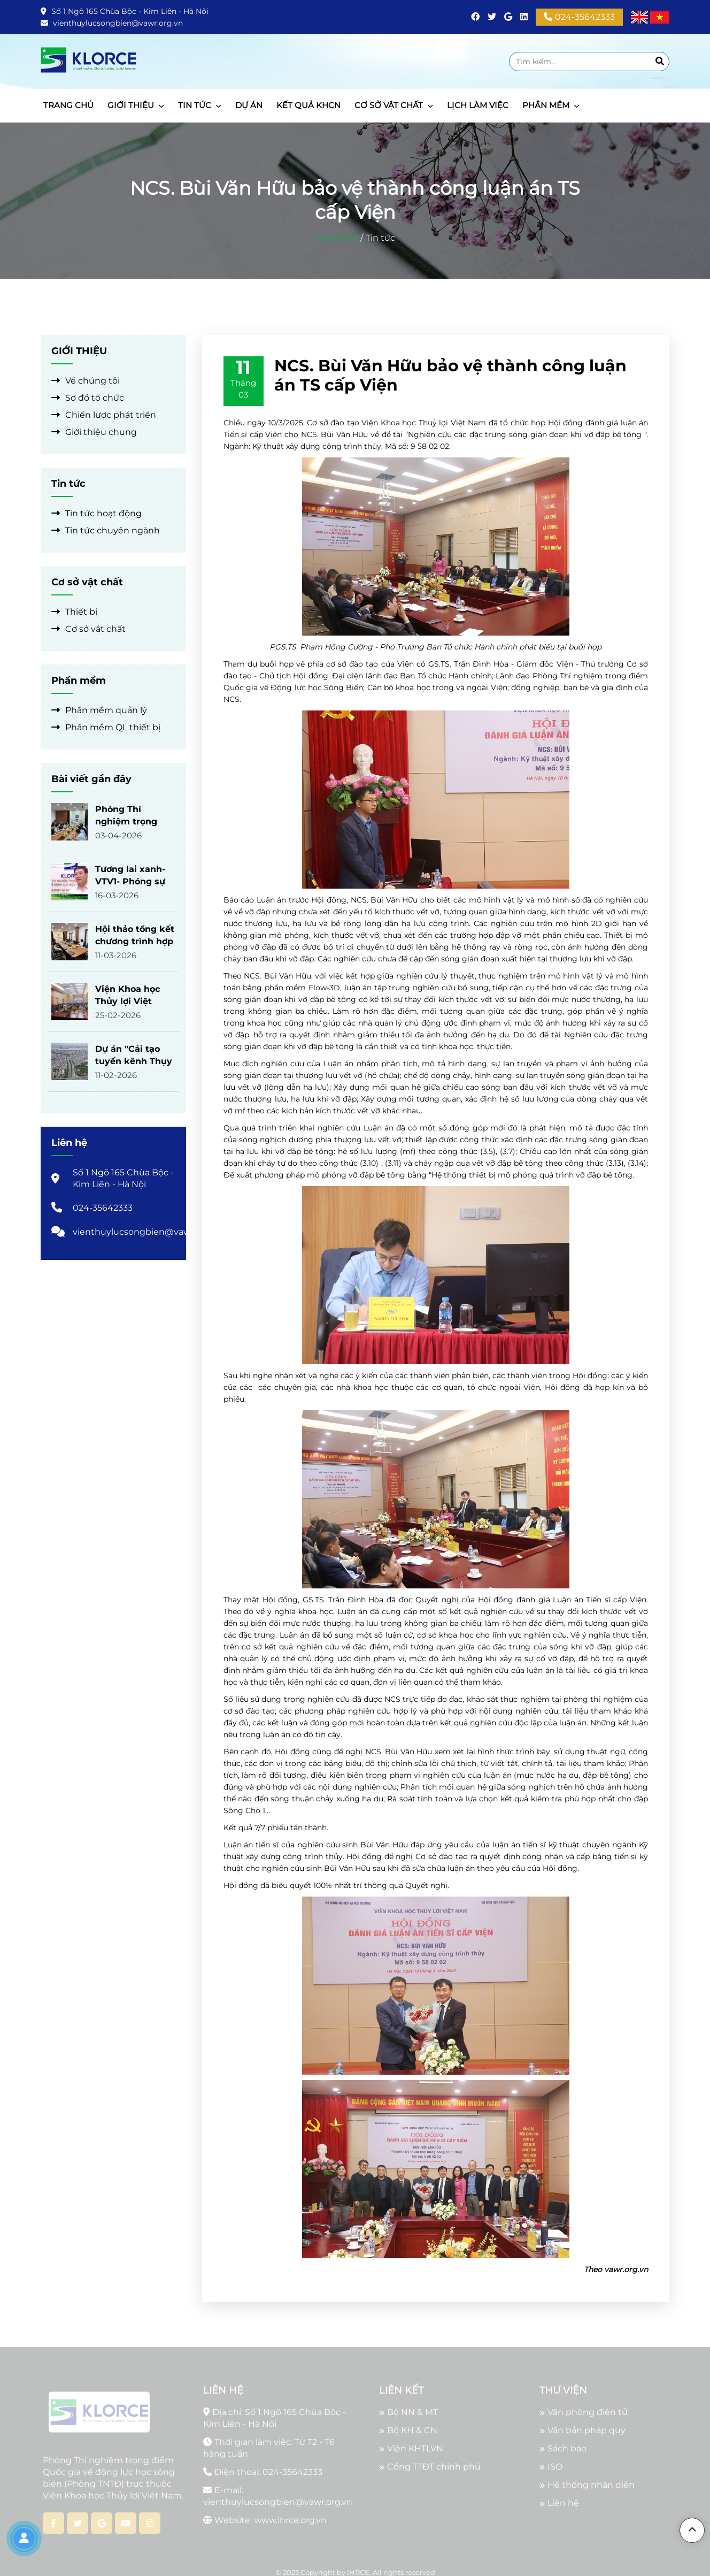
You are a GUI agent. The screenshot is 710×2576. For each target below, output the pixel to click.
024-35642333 (579, 17)
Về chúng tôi (85, 381)
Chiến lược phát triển (103, 415)
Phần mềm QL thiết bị (105, 727)
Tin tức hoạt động (96, 513)
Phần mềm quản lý (99, 710)
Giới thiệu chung (94, 432)
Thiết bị (74, 612)
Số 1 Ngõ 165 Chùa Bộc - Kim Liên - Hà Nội (125, 11)
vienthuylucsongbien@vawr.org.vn (112, 23)
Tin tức (380, 238)
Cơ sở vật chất (88, 629)
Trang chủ (336, 238)
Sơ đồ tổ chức (87, 398)
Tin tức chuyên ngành (105, 530)
